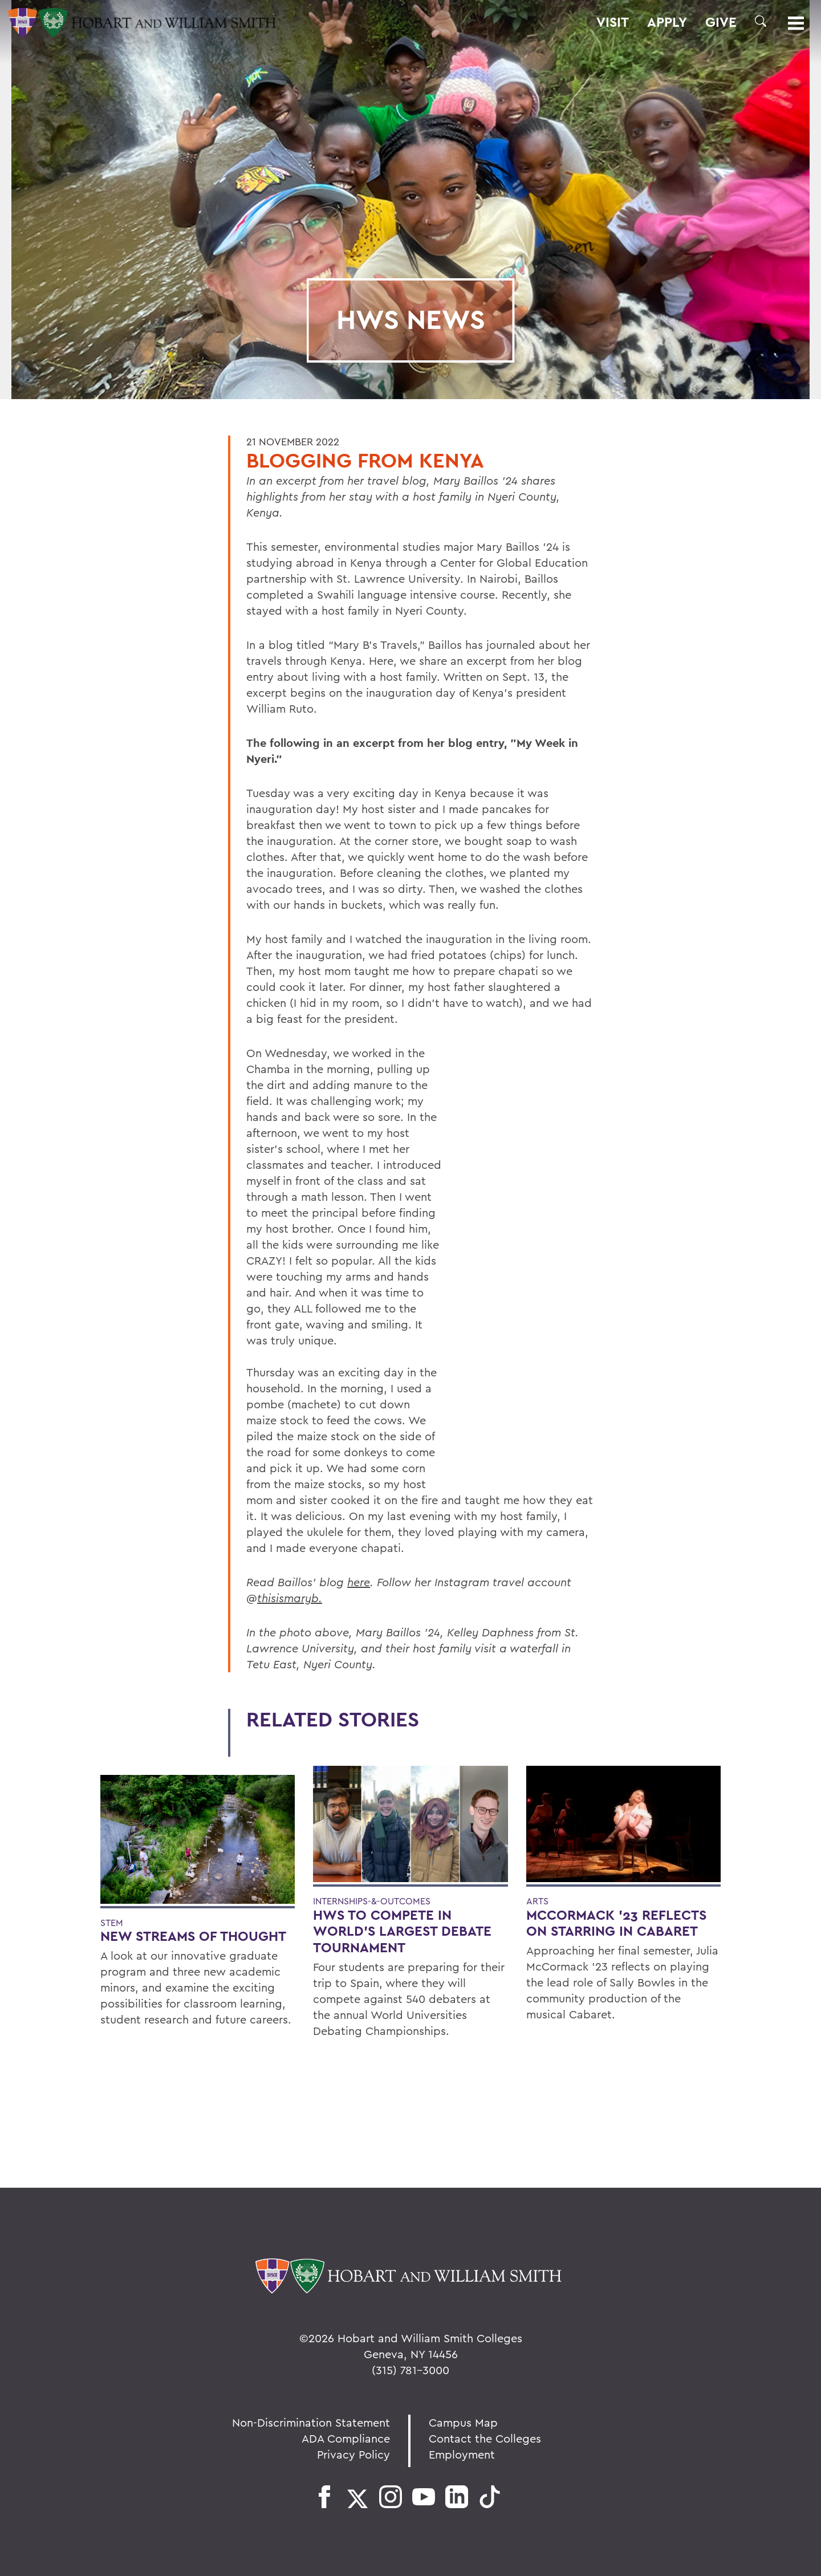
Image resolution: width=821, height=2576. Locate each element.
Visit (612, 22)
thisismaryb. (289, 1598)
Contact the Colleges (485, 2438)
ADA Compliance (346, 2438)
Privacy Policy (353, 2454)
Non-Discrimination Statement (311, 2422)
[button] (760, 21)
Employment (462, 2454)
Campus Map (463, 2422)
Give (721, 22)
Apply (667, 22)
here (358, 1582)
